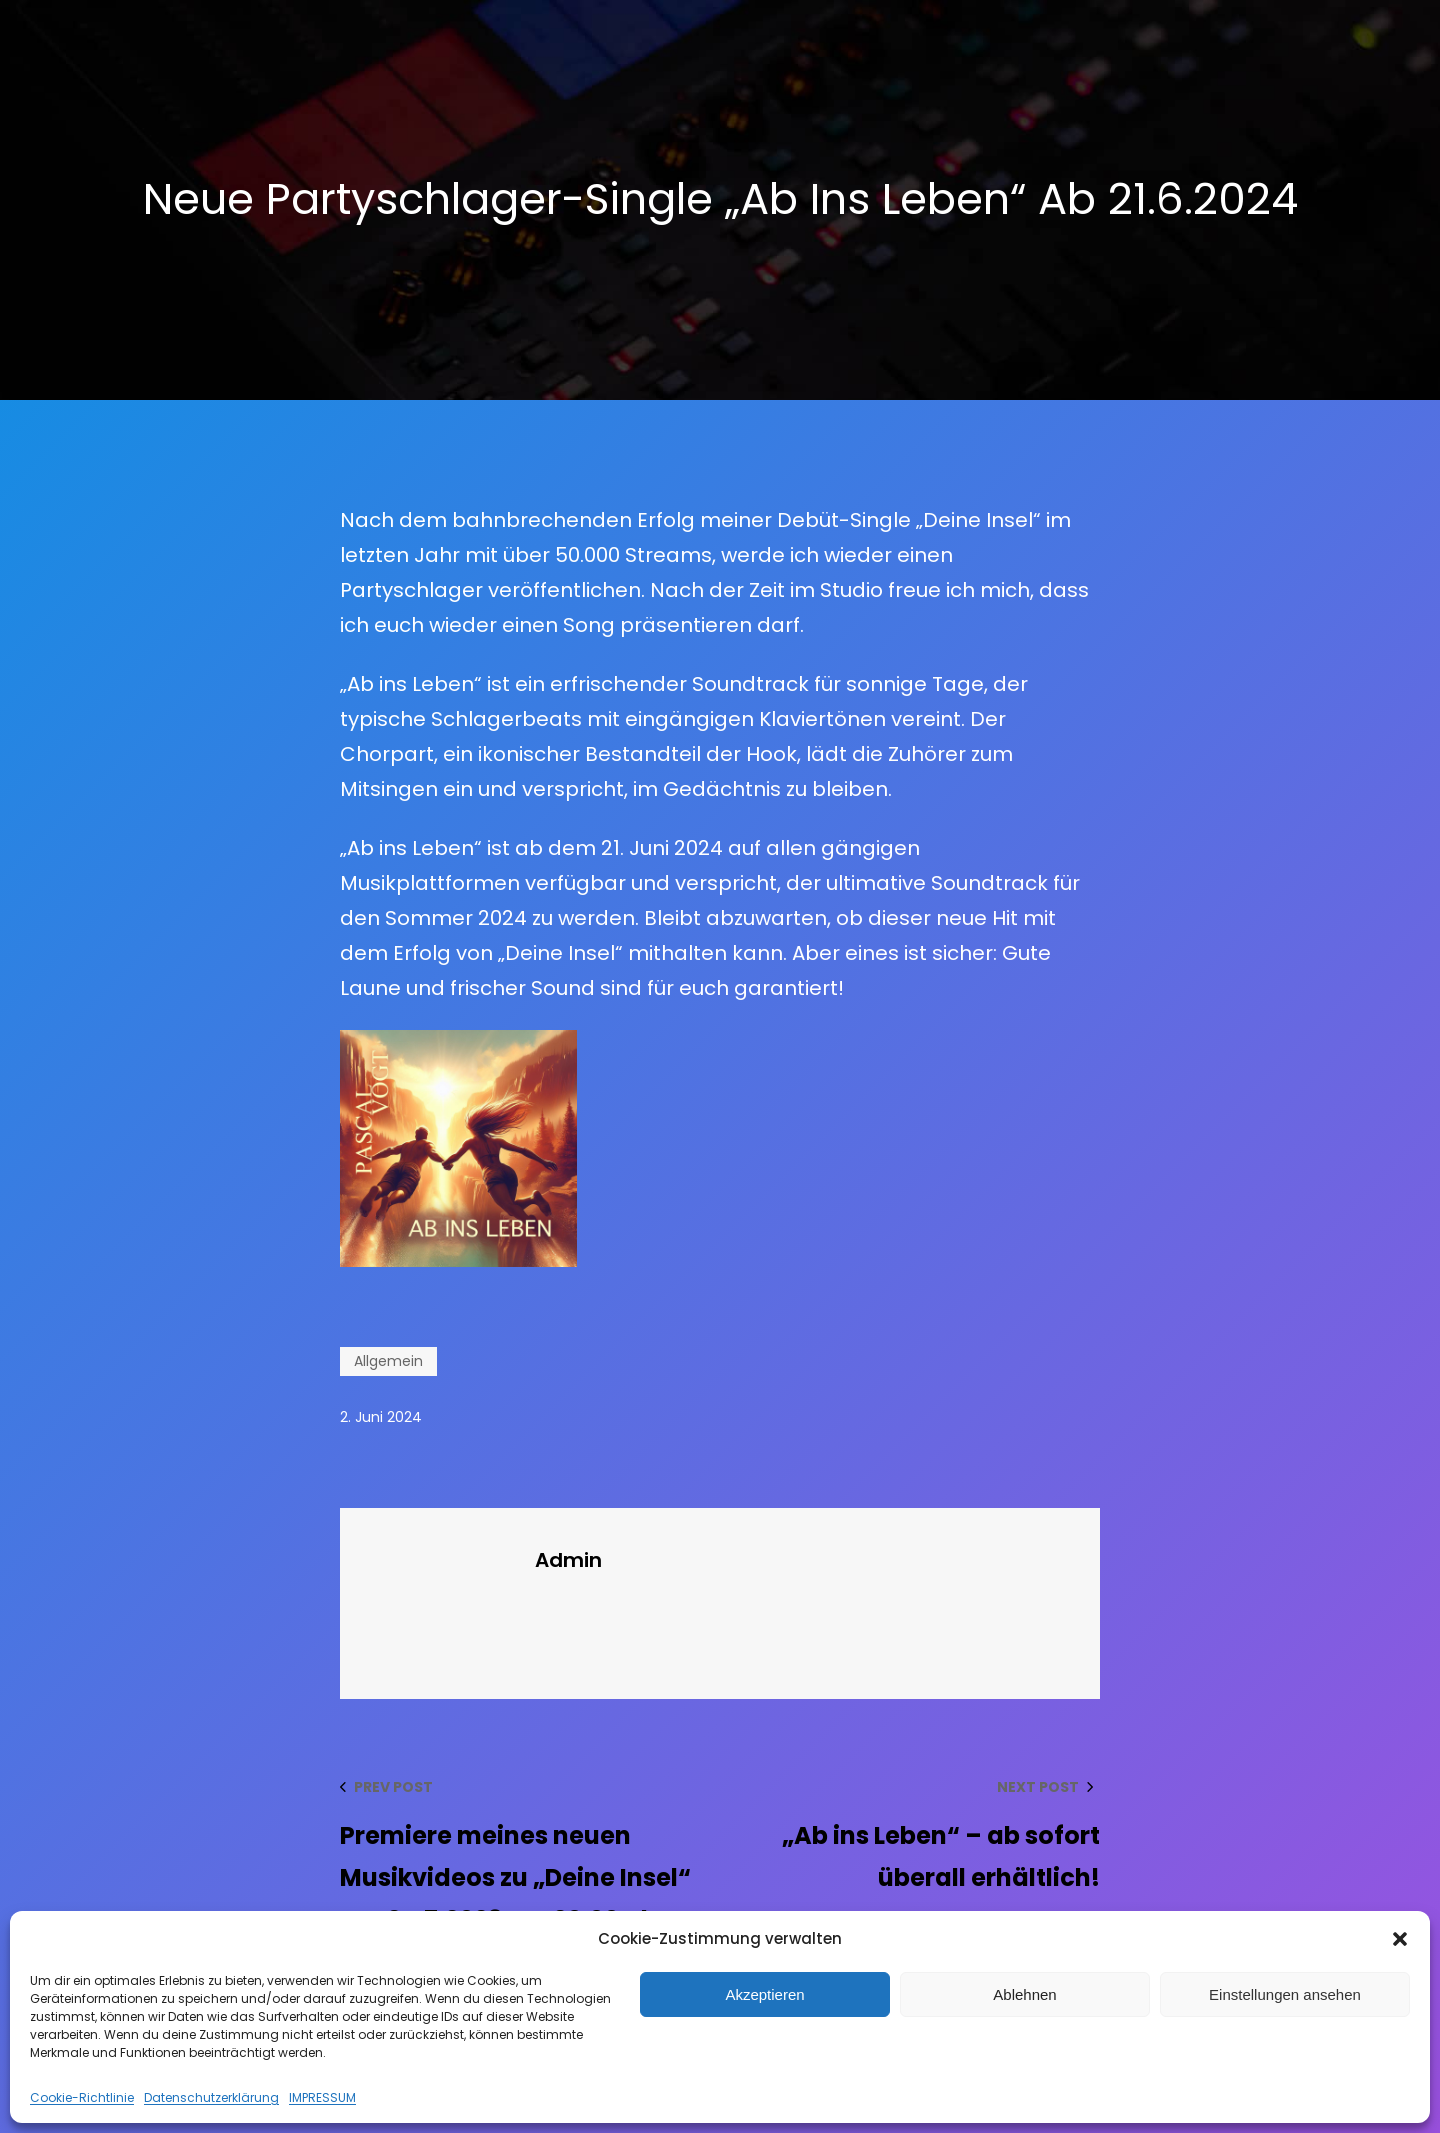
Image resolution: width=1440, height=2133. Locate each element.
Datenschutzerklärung (211, 2097)
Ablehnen (1024, 1994)
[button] (1400, 1939)
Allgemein (388, 1361)
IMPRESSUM (322, 2097)
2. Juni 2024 (381, 1417)
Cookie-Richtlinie (82, 2097)
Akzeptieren (764, 1994)
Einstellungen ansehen (1285, 1994)
